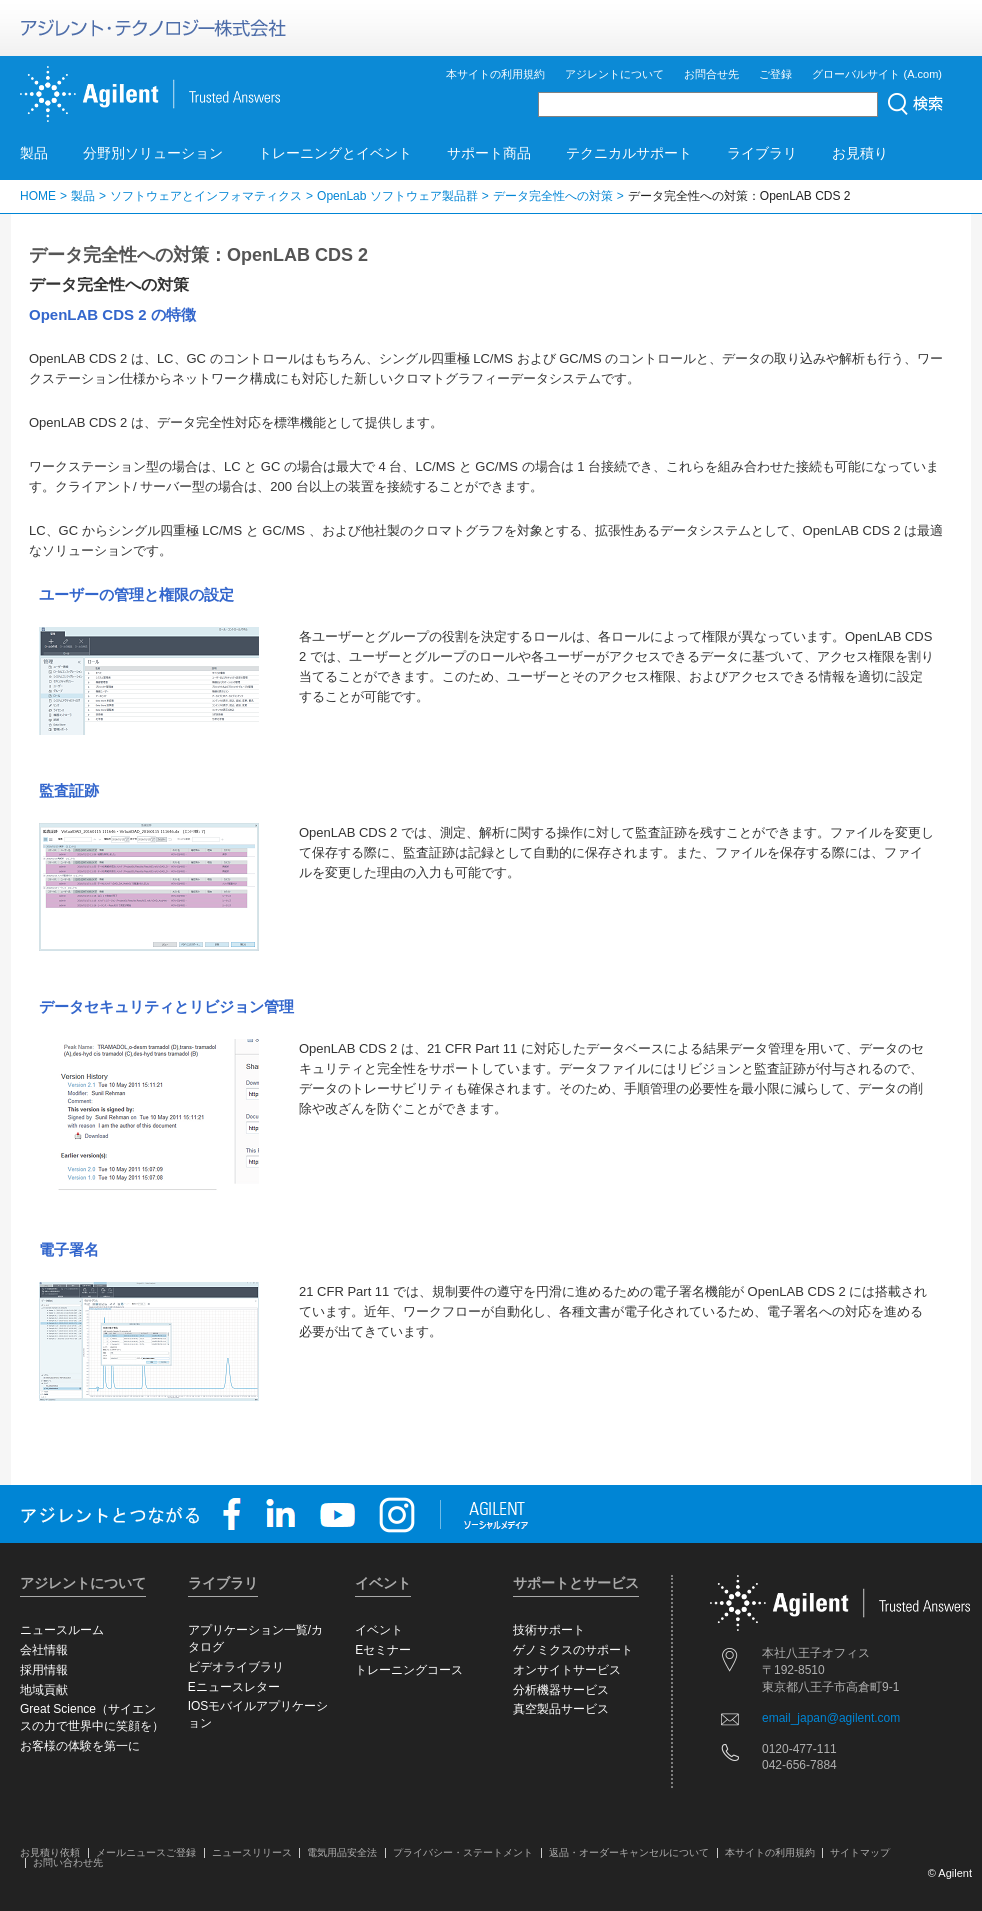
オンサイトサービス (567, 1670)
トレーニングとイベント (335, 153)
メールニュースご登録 (146, 1852)
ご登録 (775, 74)
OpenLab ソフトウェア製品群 (397, 196)
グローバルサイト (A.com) (877, 74)
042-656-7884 (799, 1765)
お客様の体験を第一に (80, 1746)
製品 (34, 153)
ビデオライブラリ (236, 1667)
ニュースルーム (62, 1630)
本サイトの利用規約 (495, 74)
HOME (38, 196)
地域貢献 (44, 1690)
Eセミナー (383, 1650)
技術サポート (549, 1630)
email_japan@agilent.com (831, 1718)
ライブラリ (762, 153)
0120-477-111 (799, 1749)
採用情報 (44, 1670)
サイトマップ (860, 1852)
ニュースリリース (252, 1852)
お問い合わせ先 (68, 1862)
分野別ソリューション (153, 153)
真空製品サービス (561, 1709)
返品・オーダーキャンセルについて (629, 1852)
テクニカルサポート (629, 153)
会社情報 (44, 1650)
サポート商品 (489, 153)
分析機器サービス (561, 1690)
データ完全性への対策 (553, 196)
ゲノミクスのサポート (573, 1650)
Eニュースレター (234, 1687)
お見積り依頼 (50, 1852)
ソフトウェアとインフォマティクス (206, 196)
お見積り (860, 153)
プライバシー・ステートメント (463, 1852)
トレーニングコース (409, 1670)
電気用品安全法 (342, 1852)
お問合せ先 (711, 74)
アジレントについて (614, 74)
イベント (379, 1630)
